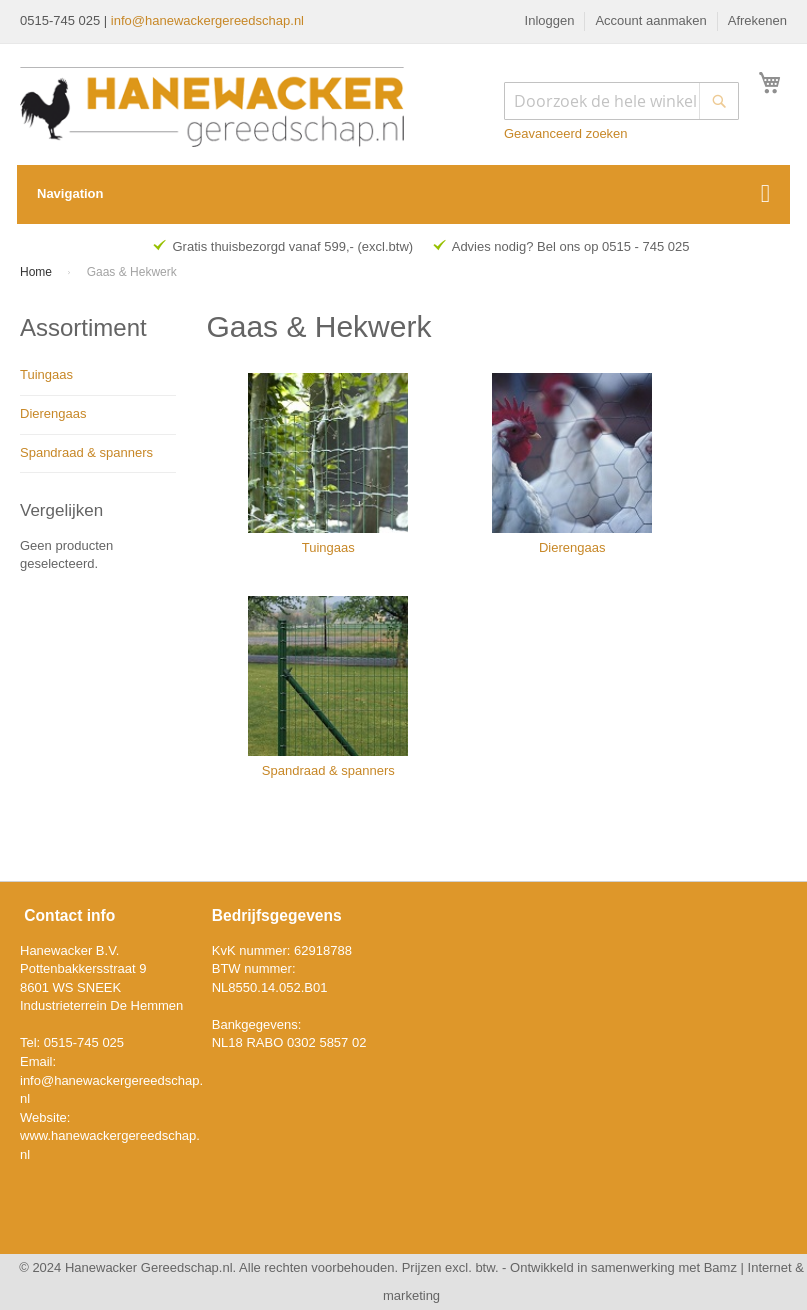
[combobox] (621, 101)
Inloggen (550, 20)
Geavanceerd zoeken (566, 133)
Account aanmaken (650, 20)
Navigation (70, 193)
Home (37, 272)
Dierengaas (53, 413)
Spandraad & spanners (86, 452)
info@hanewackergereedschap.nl (207, 20)
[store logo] (212, 107)
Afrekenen (757, 20)
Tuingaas (46, 374)
